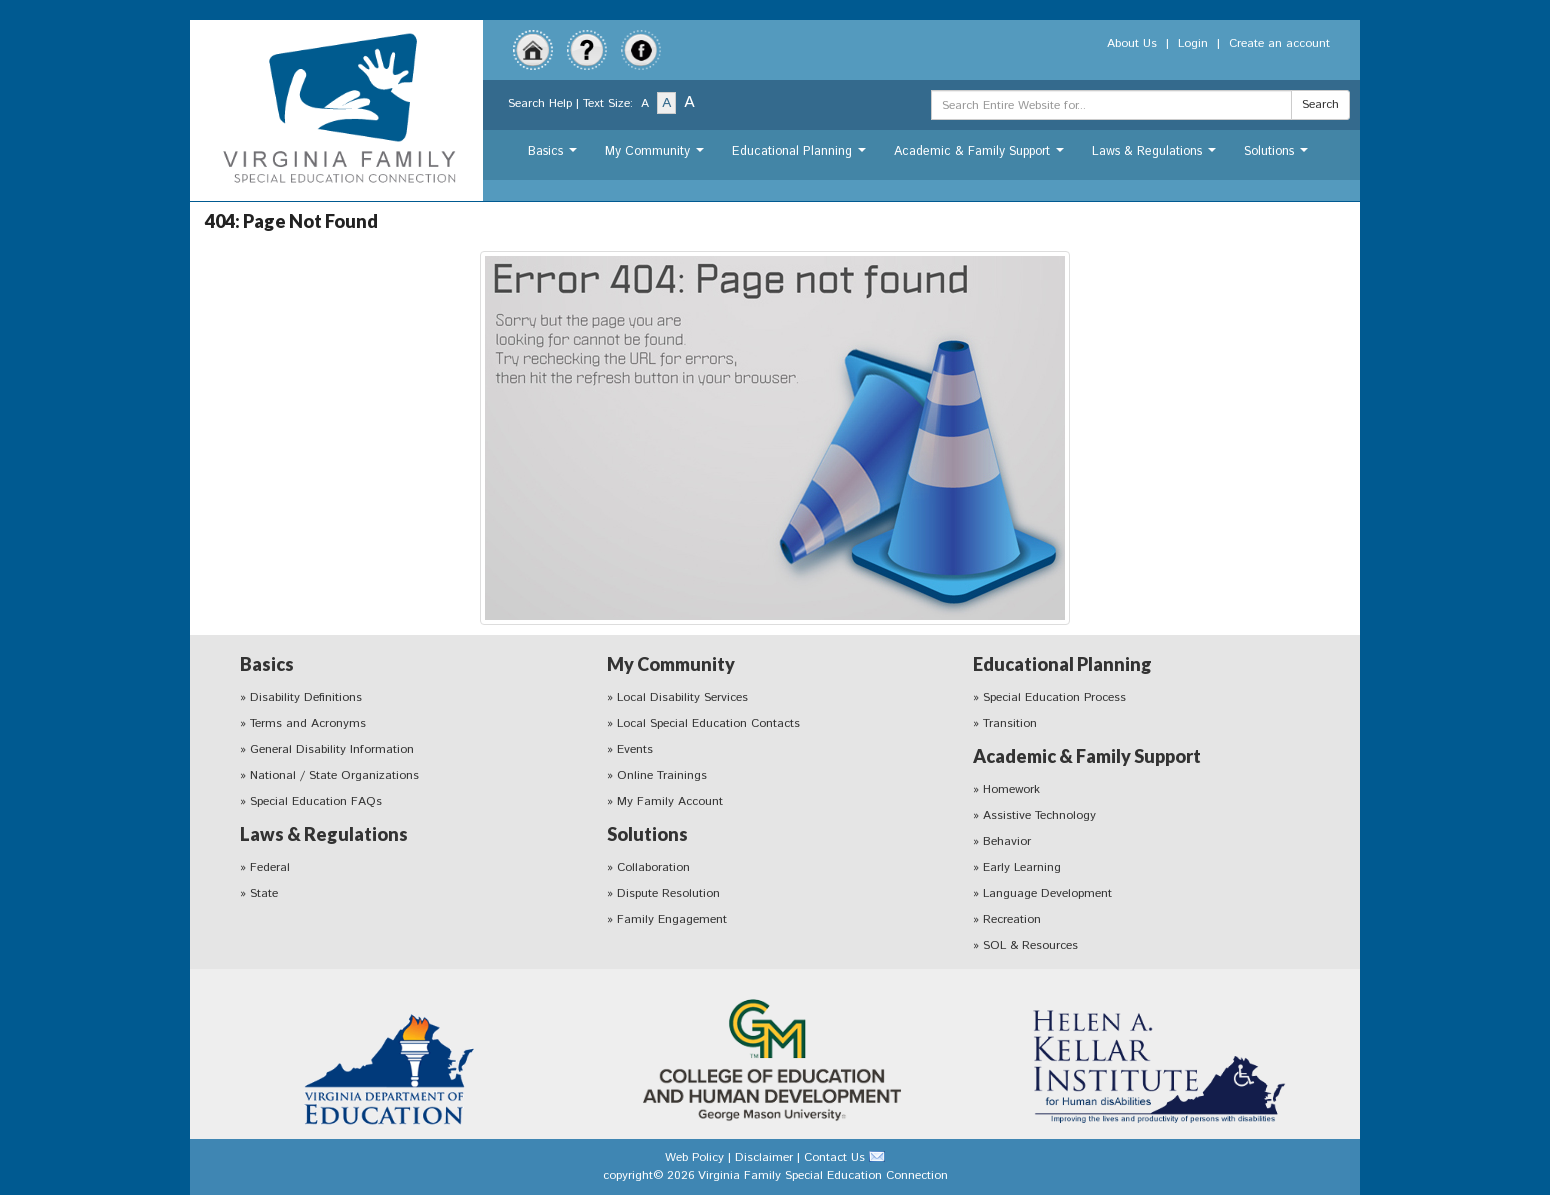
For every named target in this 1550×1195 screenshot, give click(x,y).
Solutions (1278, 156)
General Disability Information (332, 749)
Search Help (540, 103)
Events (635, 749)
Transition (1010, 723)
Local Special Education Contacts (708, 723)
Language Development (1047, 893)
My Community (657, 156)
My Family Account (670, 801)
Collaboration (653, 867)
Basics (555, 156)
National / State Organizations (334, 775)
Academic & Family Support (981, 156)
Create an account (1279, 43)
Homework (1011, 789)
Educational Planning (801, 156)
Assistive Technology (1039, 815)
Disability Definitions (306, 697)
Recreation (1012, 919)
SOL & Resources (1030, 945)
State (264, 893)
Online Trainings (662, 775)
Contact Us (834, 1157)
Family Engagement (672, 919)
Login (1193, 43)
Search (1320, 104)
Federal (270, 867)
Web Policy (694, 1157)
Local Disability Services (682, 697)
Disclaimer (764, 1157)
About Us (1132, 43)
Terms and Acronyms (308, 723)
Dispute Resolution (668, 893)
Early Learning (1022, 867)
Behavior (1007, 841)
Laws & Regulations (1156, 156)
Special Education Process (1054, 697)
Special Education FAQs (316, 801)
